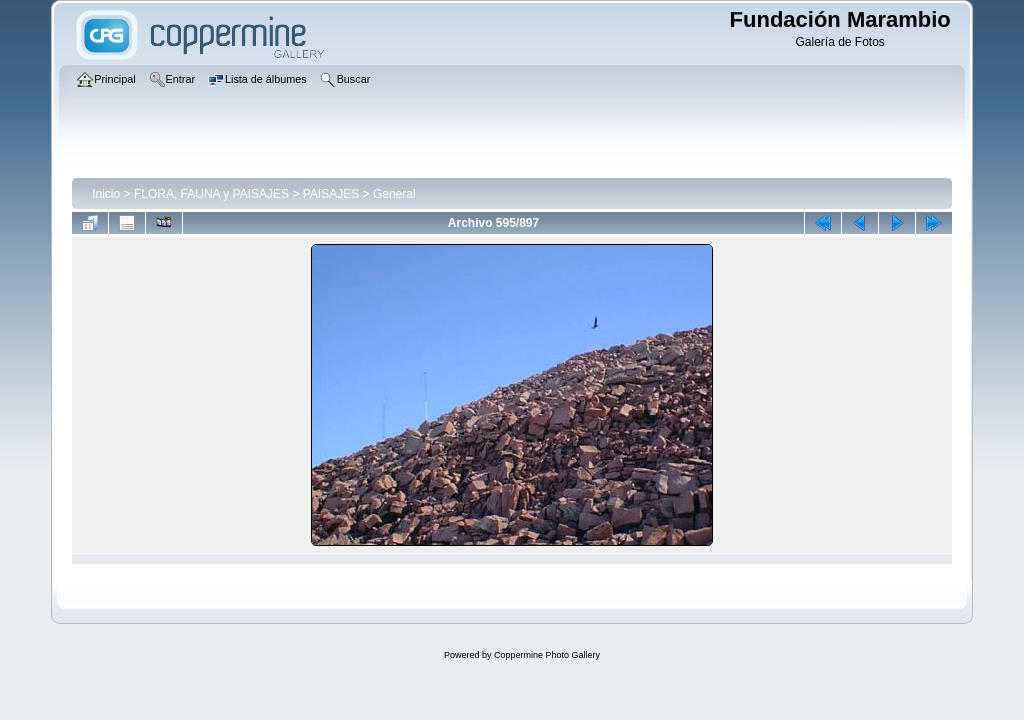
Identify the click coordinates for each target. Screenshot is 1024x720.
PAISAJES (331, 194)
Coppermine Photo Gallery (547, 655)
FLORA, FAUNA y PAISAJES (211, 194)
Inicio (106, 194)
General (394, 194)
